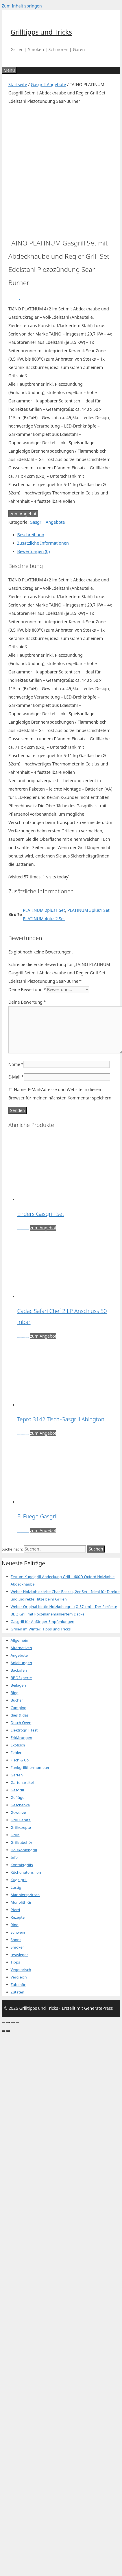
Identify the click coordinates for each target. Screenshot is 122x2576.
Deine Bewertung (27, 989)
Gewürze (18, 1812)
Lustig (16, 1887)
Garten (17, 1775)
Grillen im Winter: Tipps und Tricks (41, 1629)
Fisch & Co (20, 1760)
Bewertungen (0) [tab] (33, 551)
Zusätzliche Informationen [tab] (43, 543)
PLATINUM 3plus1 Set (88, 910)
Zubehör (18, 1984)
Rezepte (18, 1917)
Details (28, 1229)
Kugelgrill (19, 1879)
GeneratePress (98, 2008)
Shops (16, 1939)
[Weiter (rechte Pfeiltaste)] (8, 2031)
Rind (14, 1924)
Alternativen (21, 1647)
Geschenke (20, 1804)
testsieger (19, 1954)
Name (16, 1064)
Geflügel (18, 1797)
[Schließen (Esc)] (17, 2022)
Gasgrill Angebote (48, 84)
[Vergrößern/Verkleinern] (3, 2022)
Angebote (19, 1655)
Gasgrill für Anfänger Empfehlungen (42, 1621)
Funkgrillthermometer (30, 1767)
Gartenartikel (22, 1782)
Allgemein (19, 1640)
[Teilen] (13, 2022)
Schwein (18, 1932)
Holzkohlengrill (24, 1849)
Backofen (19, 1670)
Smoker (17, 1947)
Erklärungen (21, 1737)
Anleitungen (21, 1662)
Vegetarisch (21, 1969)
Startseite (17, 84)
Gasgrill (17, 1789)
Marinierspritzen (25, 1894)
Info (14, 1857)
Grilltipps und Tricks (41, 32)
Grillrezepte (21, 1827)
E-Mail (16, 1077)
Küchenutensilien (26, 1872)
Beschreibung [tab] (30, 535)
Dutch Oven (21, 1722)
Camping (18, 1707)
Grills (15, 1834)
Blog (14, 1692)
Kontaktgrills (22, 1864)
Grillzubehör (21, 1842)
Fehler (16, 1752)
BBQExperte (21, 1677)
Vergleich (19, 1977)
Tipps (15, 1962)
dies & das (20, 1715)
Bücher (17, 1700)
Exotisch (18, 1745)
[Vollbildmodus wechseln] (8, 2022)
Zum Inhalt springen (22, 6)
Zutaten (17, 1992)
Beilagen (18, 1685)
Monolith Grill (23, 1902)
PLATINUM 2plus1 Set (44, 910)
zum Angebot (23, 514)
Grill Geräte (21, 1819)
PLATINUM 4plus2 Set (44, 919)
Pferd (15, 1909)
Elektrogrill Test (24, 1730)
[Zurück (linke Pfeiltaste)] (3, 2031)
